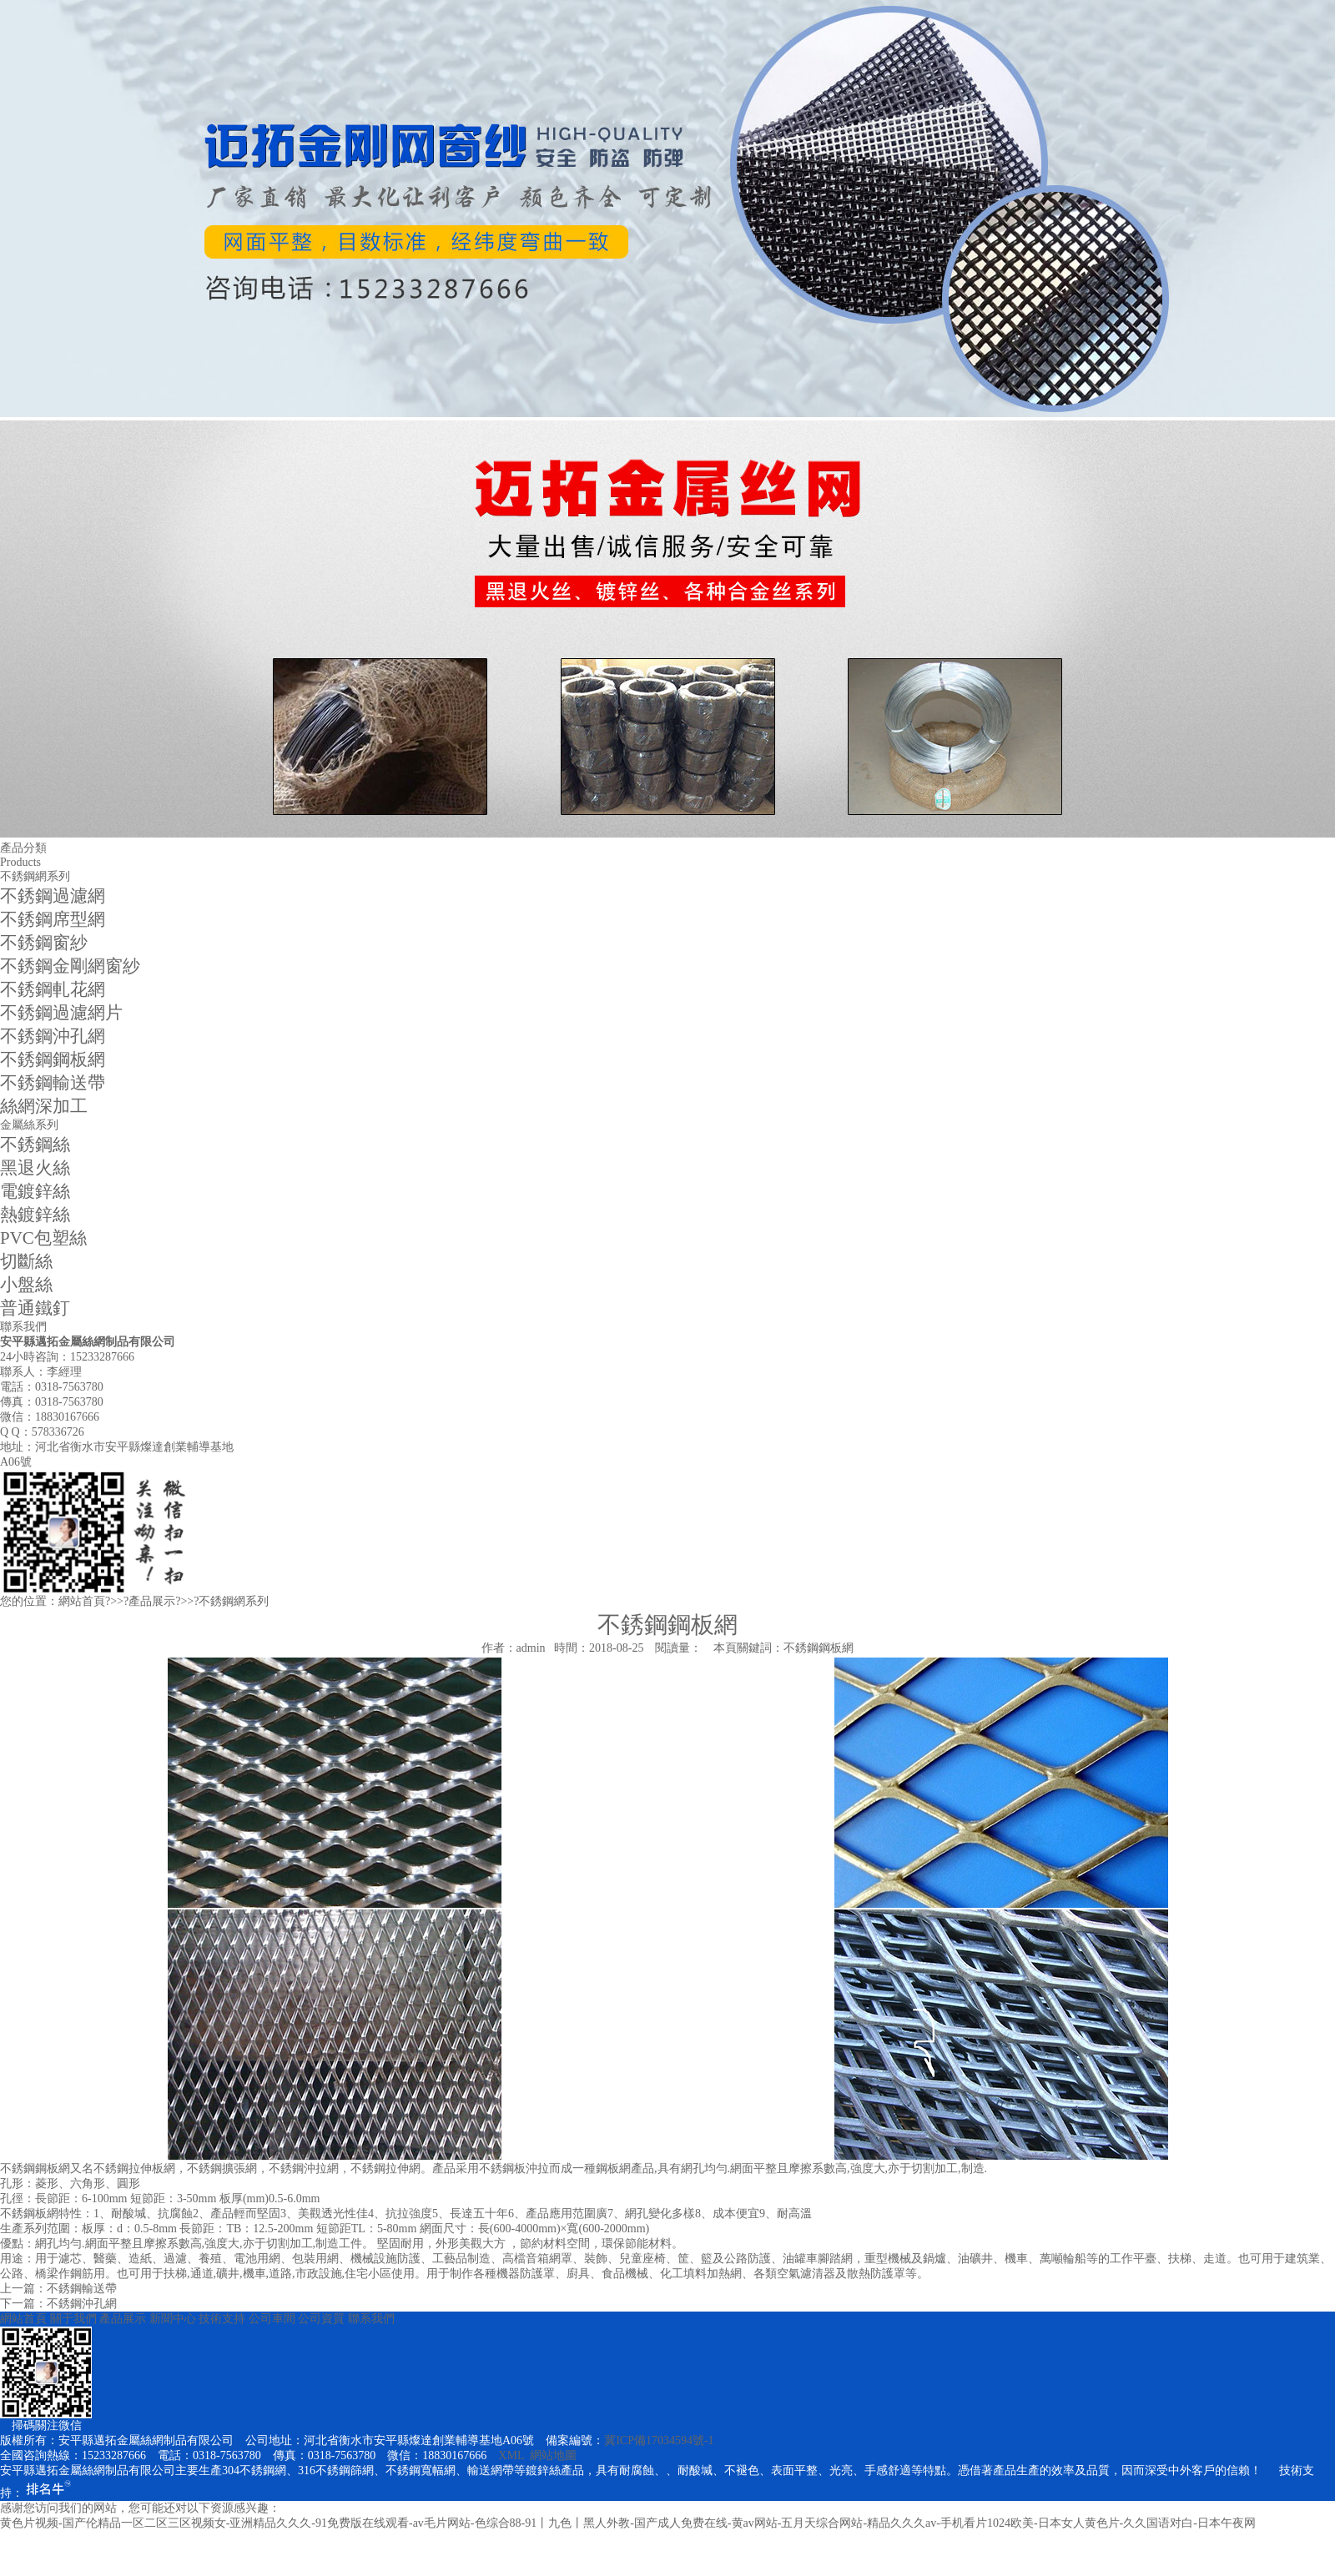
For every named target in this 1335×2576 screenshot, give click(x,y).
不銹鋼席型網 (52, 919)
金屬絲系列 (29, 1125)
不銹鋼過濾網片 (61, 1013)
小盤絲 (26, 1285)
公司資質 (321, 2318)
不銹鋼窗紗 (44, 943)
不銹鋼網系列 (35, 876)
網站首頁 (81, 1601)
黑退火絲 (35, 1168)
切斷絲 (26, 1261)
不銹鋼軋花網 (52, 989)
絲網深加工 (44, 1106)
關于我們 (73, 2318)
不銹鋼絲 (35, 1145)
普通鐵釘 (35, 1308)
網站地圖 (553, 2455)
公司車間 (272, 2318)
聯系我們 (371, 2318)
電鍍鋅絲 (35, 1191)
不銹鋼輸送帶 (52, 1083)
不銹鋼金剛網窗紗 (70, 966)
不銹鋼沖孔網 (52, 1036)
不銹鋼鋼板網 (52, 1059)
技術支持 (222, 2318)
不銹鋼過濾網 (52, 896)
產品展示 (151, 1601)
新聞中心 (172, 2318)
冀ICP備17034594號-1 (658, 2440)
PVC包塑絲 (43, 1238)
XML (511, 2455)
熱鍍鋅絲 (35, 1215)
